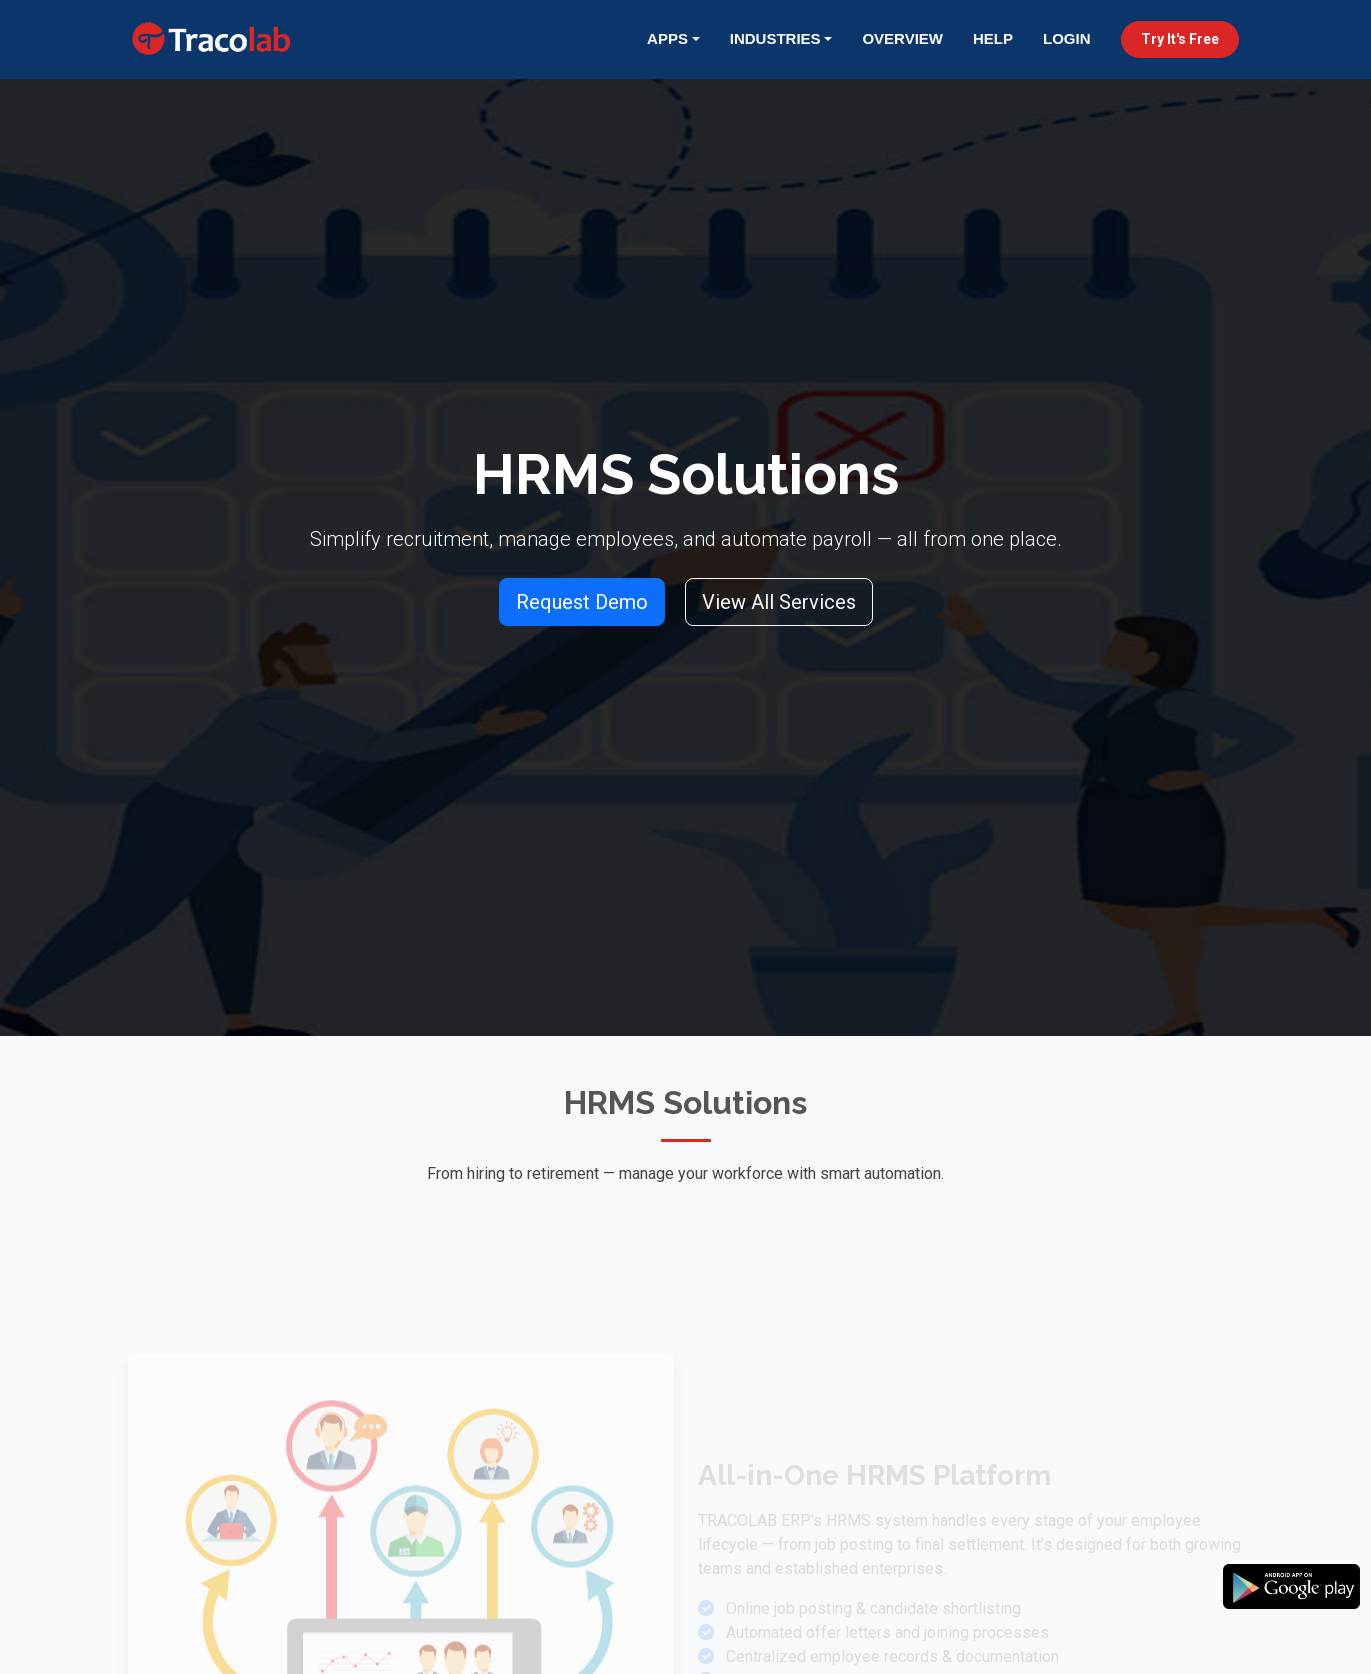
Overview (902, 38)
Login (1067, 38)
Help (993, 38)
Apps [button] (667, 38)
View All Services (779, 602)
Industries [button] (775, 38)
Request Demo (582, 602)
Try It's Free (1180, 39)
